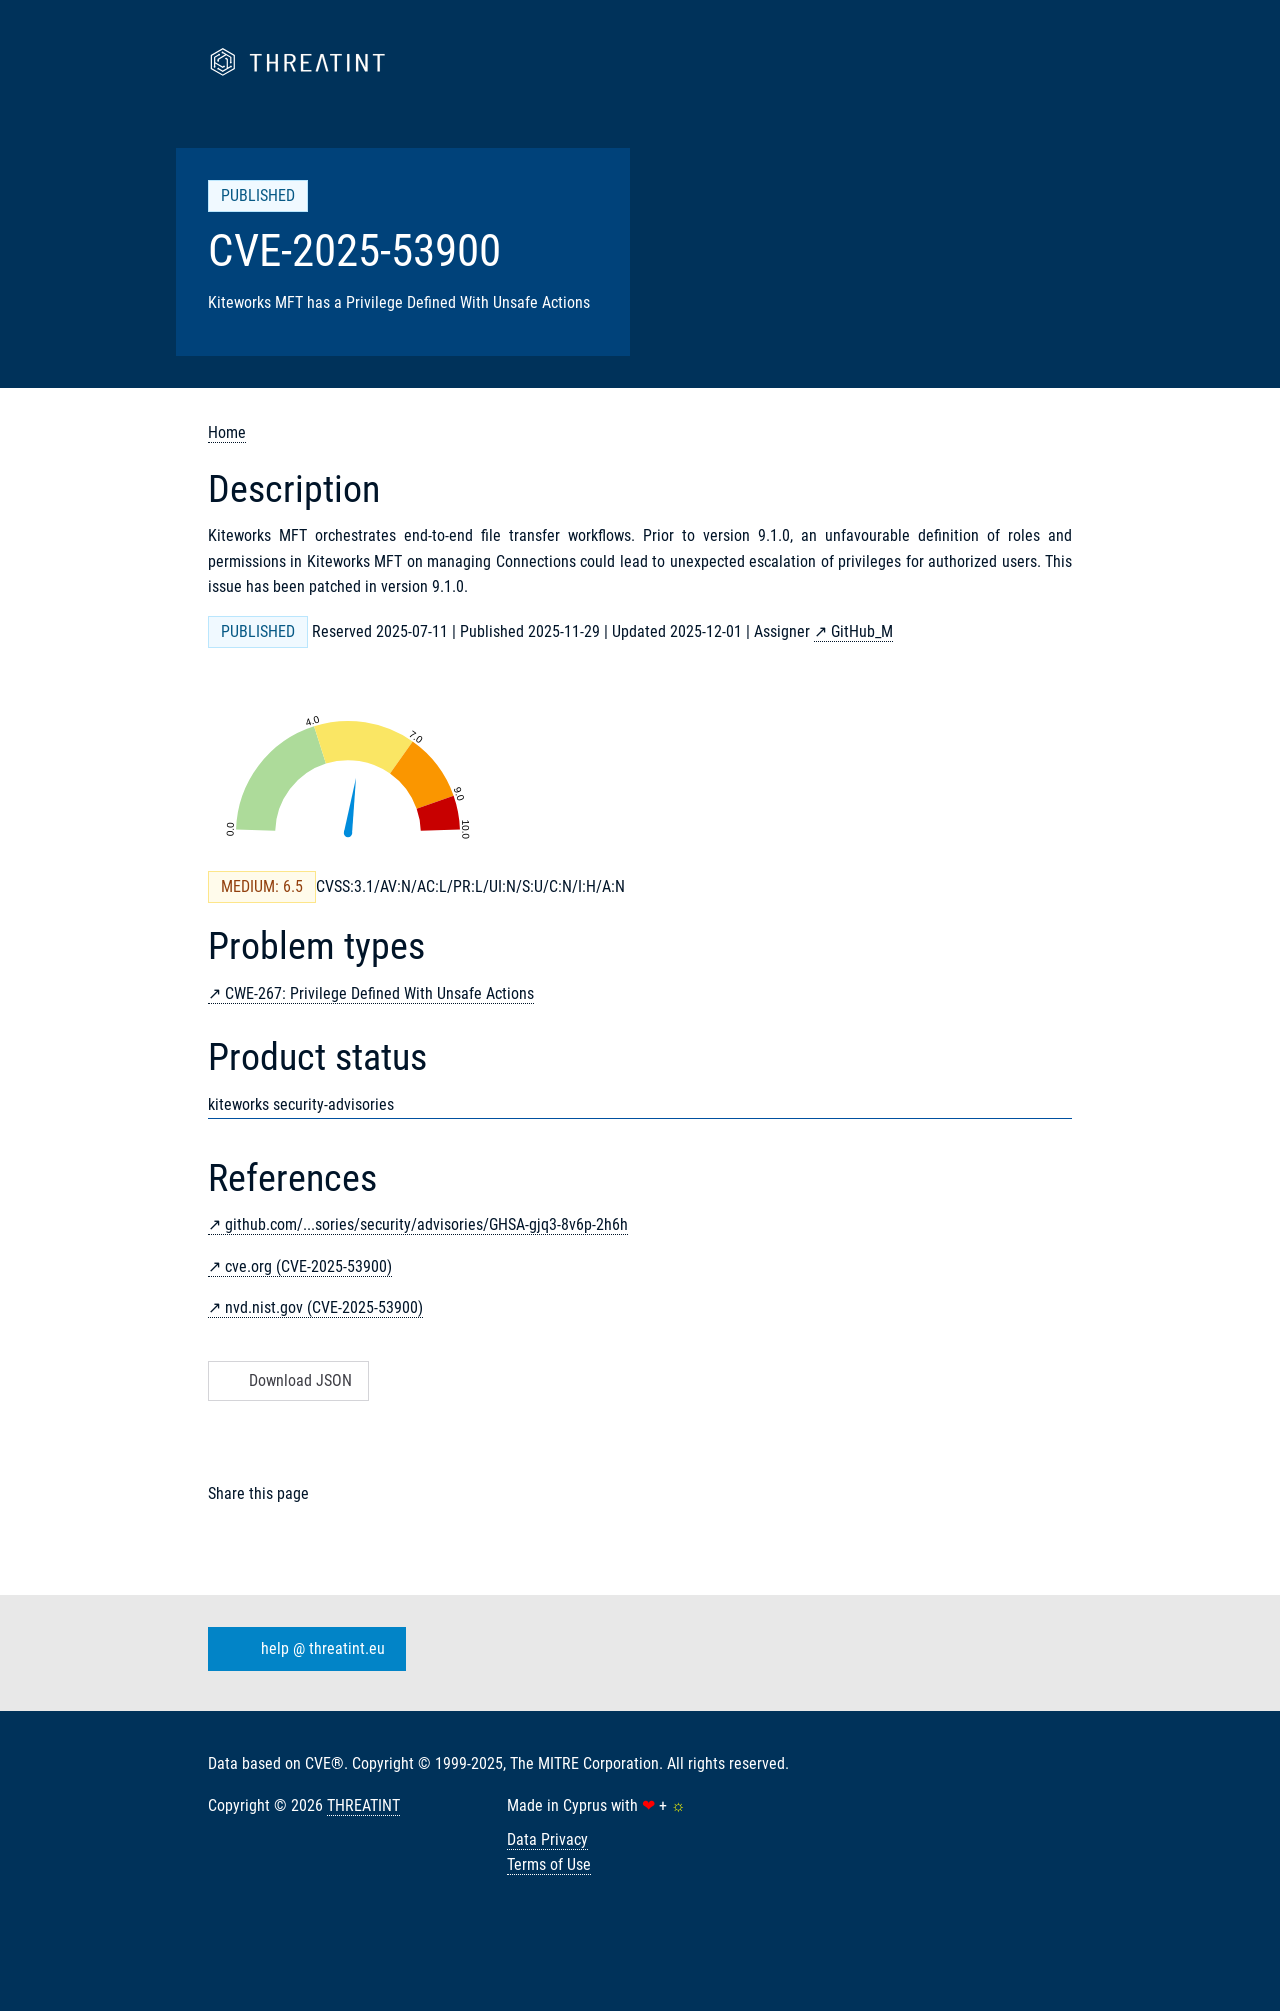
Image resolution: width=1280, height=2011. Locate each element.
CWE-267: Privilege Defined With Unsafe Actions (379, 993)
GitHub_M (862, 631)
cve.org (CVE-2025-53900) (308, 1266)
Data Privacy (547, 1839)
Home (227, 432)
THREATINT (363, 1805)
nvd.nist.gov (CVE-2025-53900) (324, 1307)
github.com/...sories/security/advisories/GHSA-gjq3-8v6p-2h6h (426, 1224)
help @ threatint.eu (303, 1649)
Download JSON (286, 1380)
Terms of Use (549, 1864)
